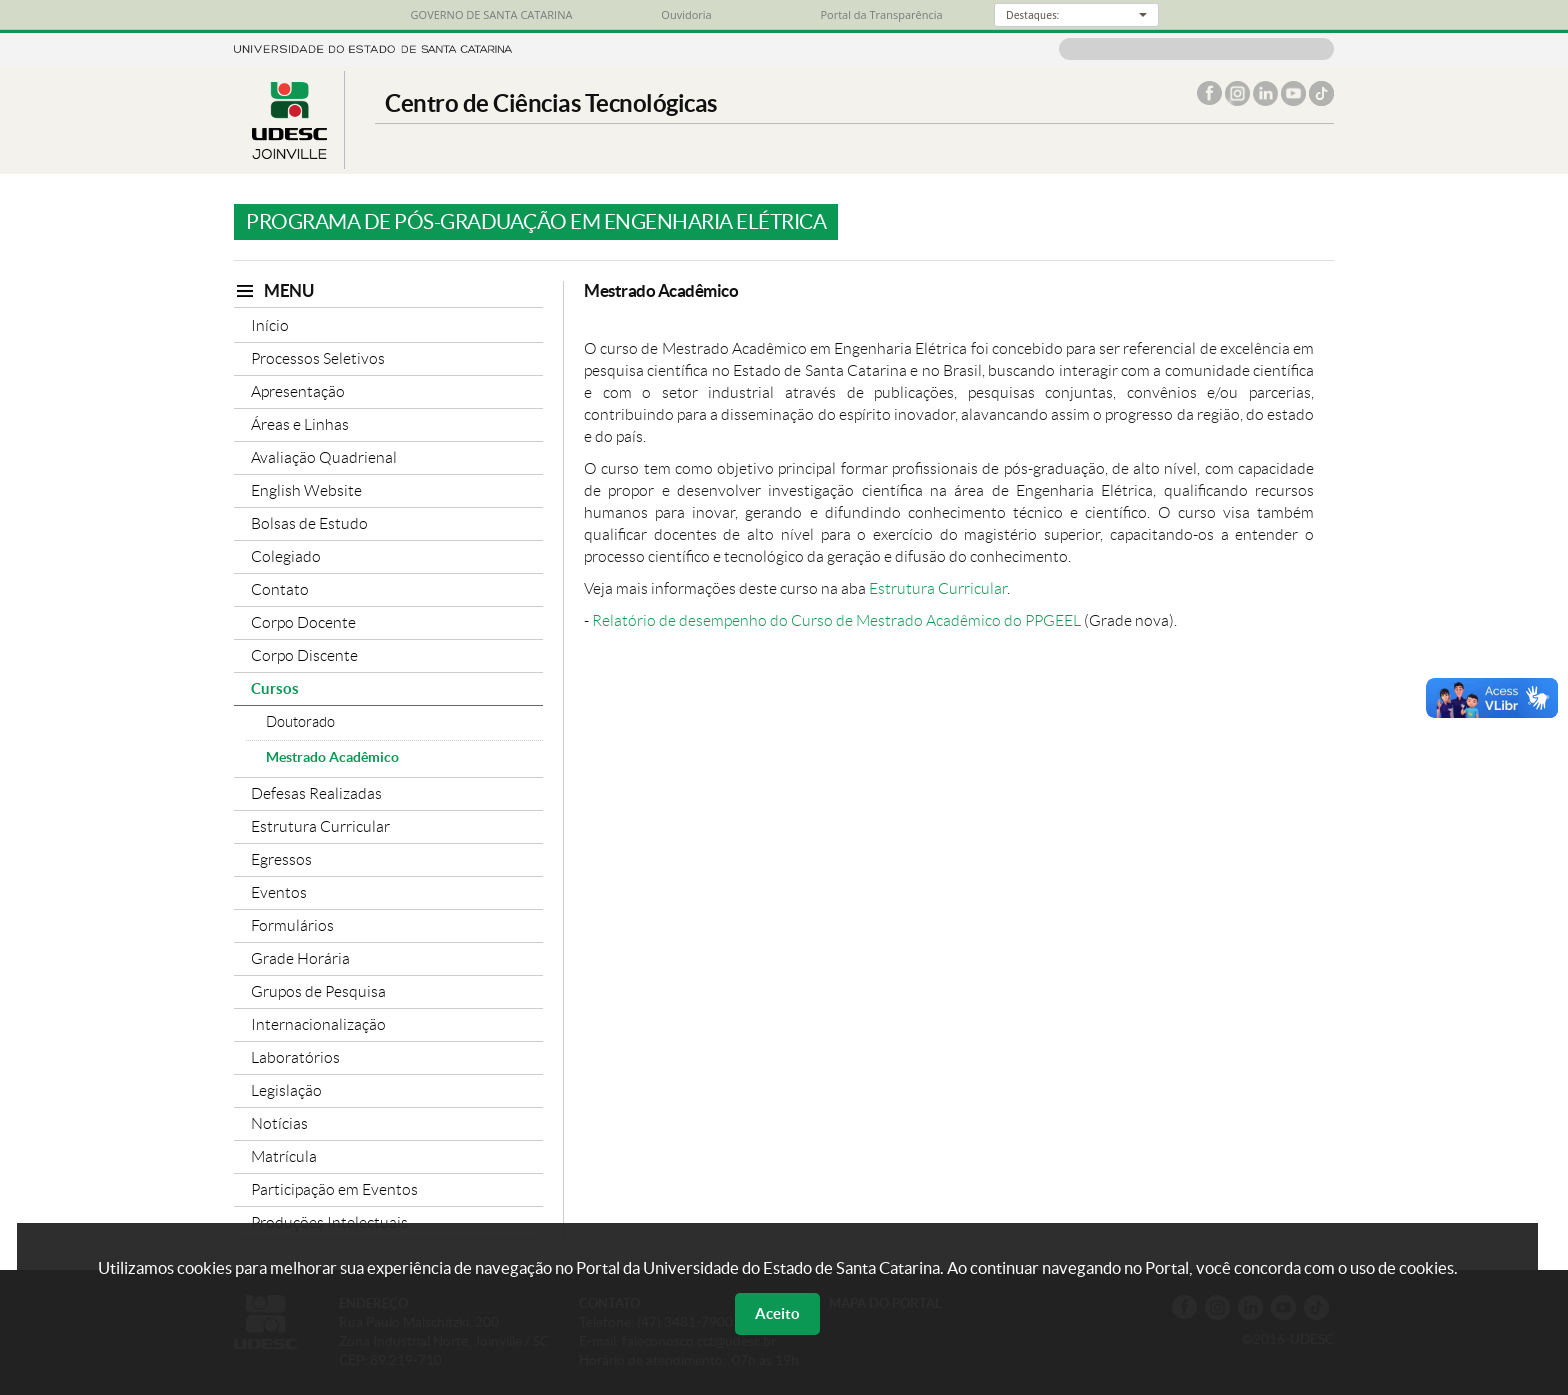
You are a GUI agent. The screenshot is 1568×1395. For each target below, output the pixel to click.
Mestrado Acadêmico (332, 757)
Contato (280, 589)
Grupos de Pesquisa (318, 991)
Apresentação (298, 391)
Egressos (281, 859)
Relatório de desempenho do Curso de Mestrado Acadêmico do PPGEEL (836, 620)
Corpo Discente (304, 655)
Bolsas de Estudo (309, 523)
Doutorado (300, 722)
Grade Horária (300, 958)
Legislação (286, 1090)
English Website (306, 490)
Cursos (275, 688)
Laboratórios (295, 1057)
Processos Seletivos (318, 358)
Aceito (777, 1313)
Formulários (292, 925)
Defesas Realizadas (316, 793)
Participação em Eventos (334, 1189)
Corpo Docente (303, 622)
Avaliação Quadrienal (324, 457)
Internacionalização (318, 1024)
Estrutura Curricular (320, 826)
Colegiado (286, 556)
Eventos (279, 892)
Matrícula (284, 1156)
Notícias (279, 1123)
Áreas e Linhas (300, 424)
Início (270, 325)
